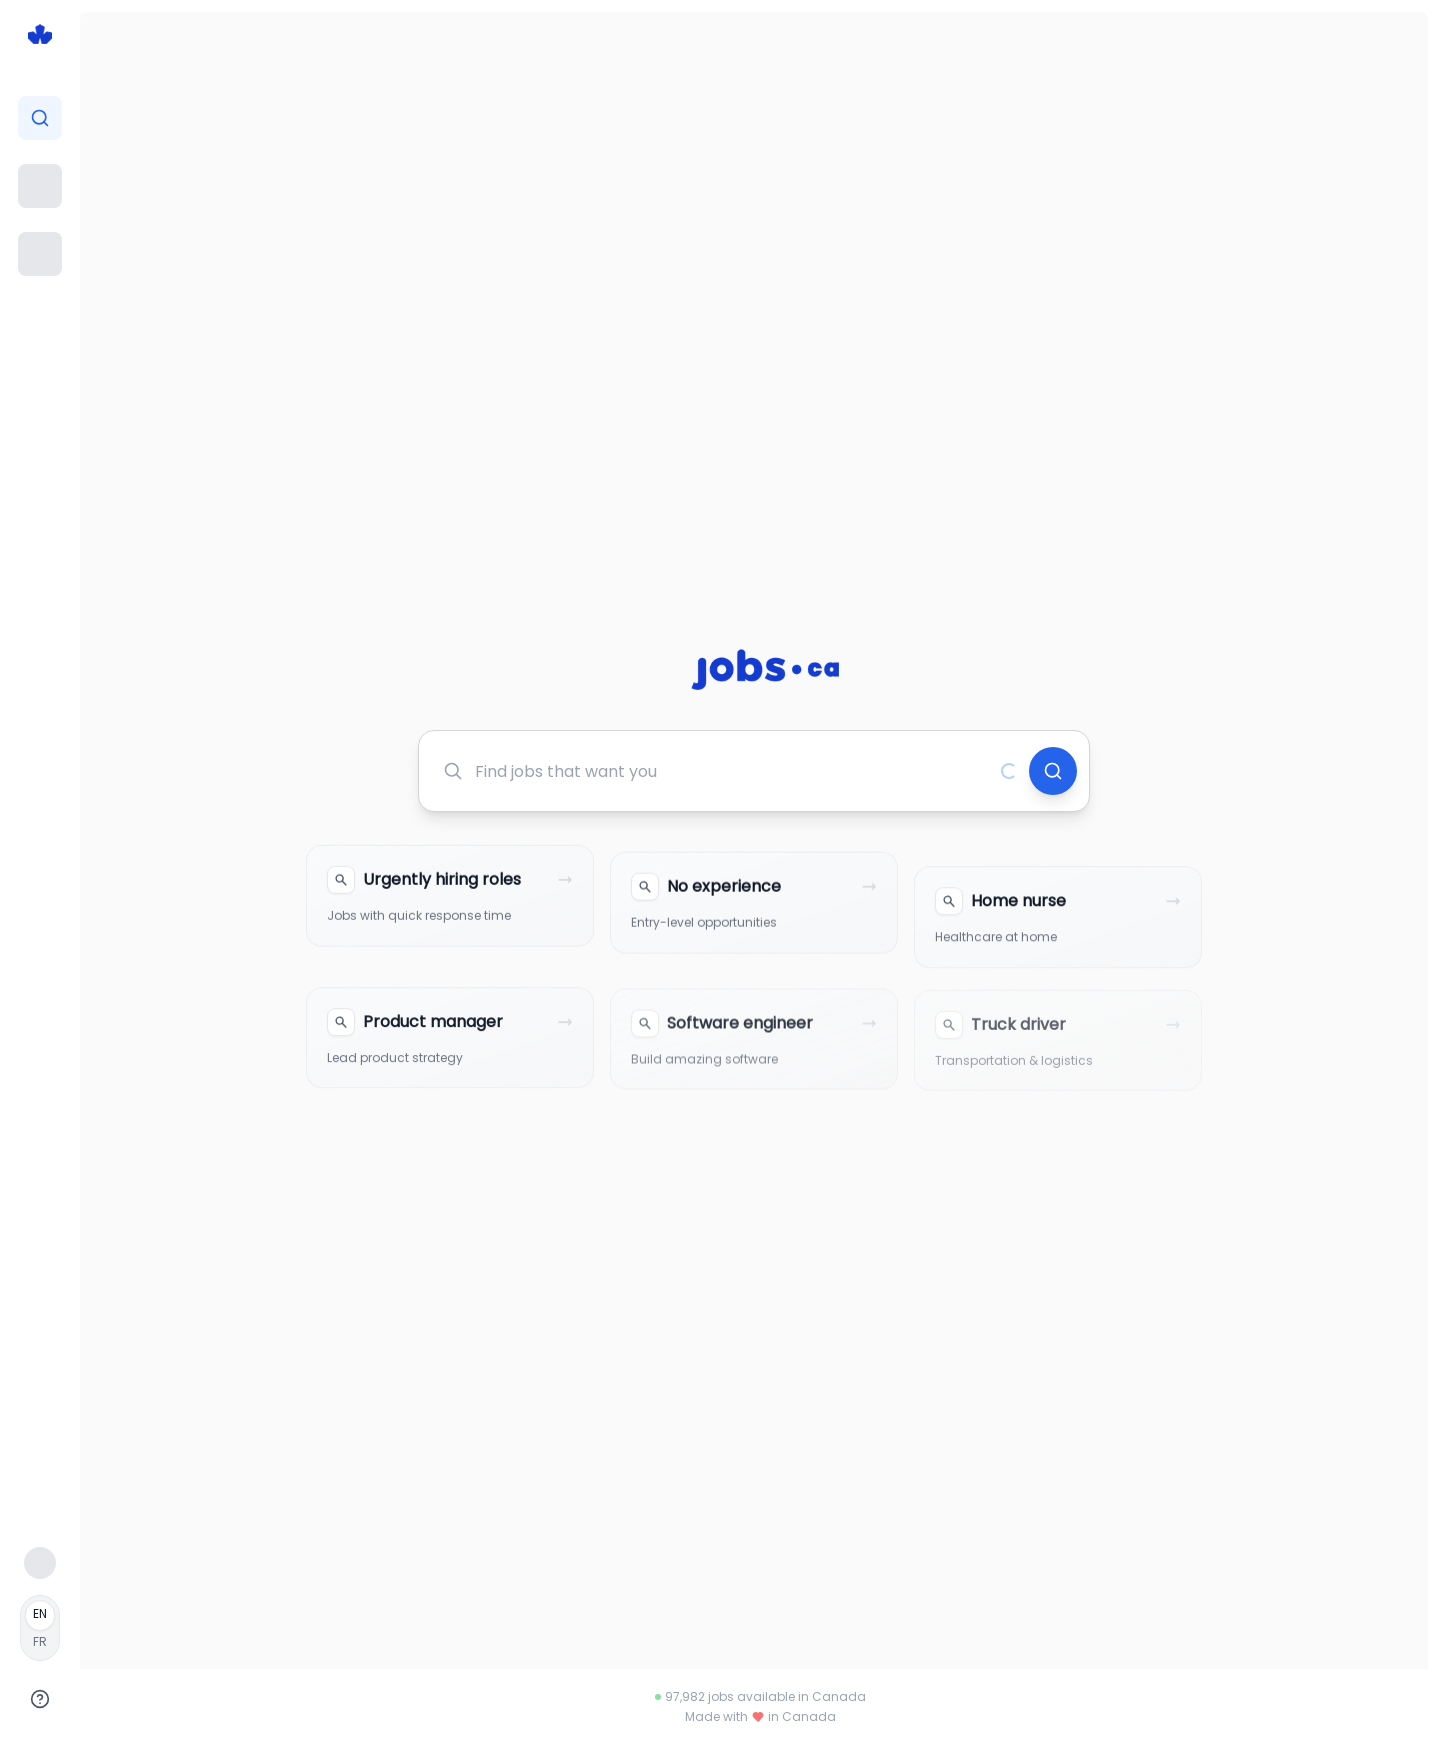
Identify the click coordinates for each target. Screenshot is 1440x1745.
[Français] (40, 1628)
